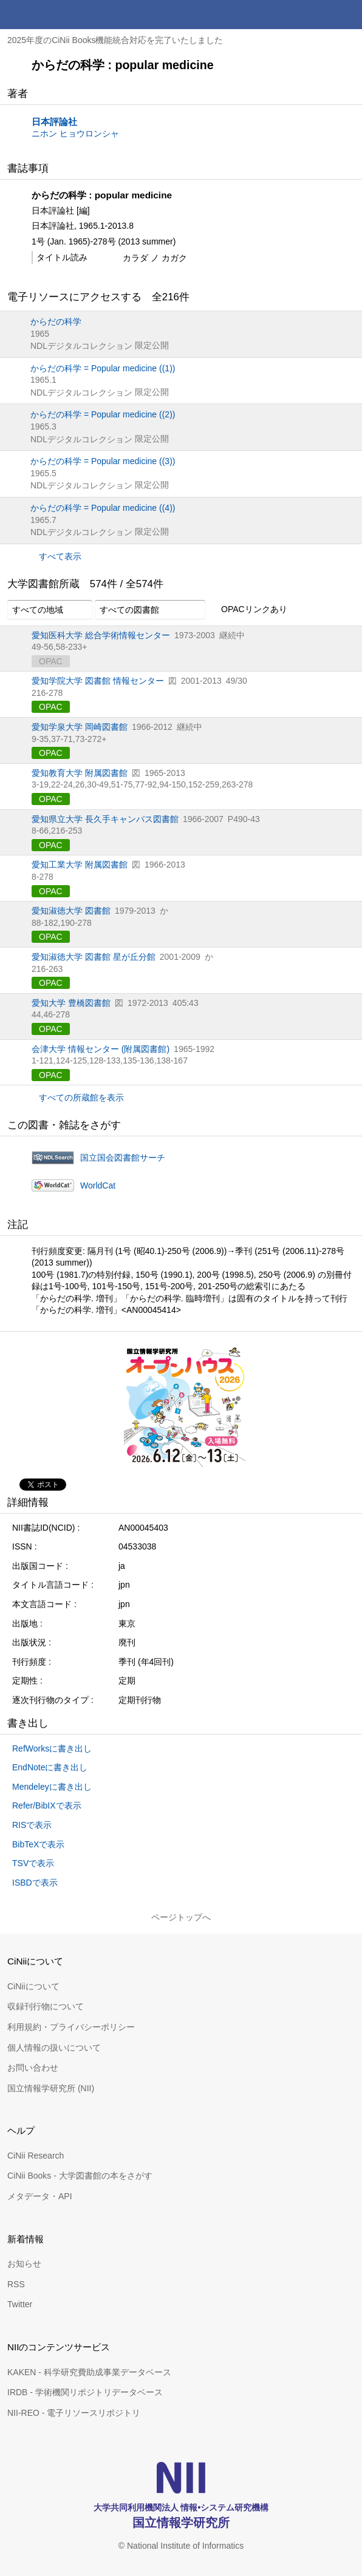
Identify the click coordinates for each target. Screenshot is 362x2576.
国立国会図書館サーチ (122, 1157)
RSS (16, 2284)
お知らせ (24, 2263)
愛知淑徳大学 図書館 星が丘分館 (93, 957)
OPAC (51, 707)
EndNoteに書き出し (49, 1767)
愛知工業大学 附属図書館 (80, 864)
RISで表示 (32, 1825)
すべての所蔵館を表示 (81, 1097)
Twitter (19, 2304)
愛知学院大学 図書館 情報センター (98, 681)
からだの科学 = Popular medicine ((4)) (102, 508)
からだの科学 (55, 321)
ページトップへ (181, 1917)
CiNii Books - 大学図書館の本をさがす (79, 2175)
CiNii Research (35, 2155)
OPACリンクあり (247, 609)
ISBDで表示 (35, 1882)
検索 (318, 14)
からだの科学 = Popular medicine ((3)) (102, 461)
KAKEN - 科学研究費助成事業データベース (89, 2372)
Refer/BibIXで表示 (46, 1805)
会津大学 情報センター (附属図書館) (100, 1049)
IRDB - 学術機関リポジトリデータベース (85, 2392)
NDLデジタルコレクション (81, 346)
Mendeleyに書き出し (52, 1787)
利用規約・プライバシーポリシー (71, 2027)
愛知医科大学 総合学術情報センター (101, 635)
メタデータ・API (39, 2196)
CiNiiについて (33, 1986)
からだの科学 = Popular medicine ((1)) (102, 368)
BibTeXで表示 (38, 1844)
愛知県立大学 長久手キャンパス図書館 (105, 819)
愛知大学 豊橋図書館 (71, 1003)
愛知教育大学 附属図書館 (80, 773)
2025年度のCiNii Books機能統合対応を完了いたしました (115, 40)
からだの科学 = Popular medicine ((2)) (102, 414)
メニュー (347, 14)
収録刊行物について (45, 2006)
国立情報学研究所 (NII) (50, 2088)
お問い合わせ (32, 2067)
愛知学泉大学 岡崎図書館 (80, 727)
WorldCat (97, 1185)
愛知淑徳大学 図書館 (71, 910)
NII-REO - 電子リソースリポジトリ (73, 2413)
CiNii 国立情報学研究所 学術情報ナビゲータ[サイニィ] (53, 14)
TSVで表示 (33, 1863)
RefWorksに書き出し (52, 1748)
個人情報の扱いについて (54, 2047)
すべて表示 (60, 556)
